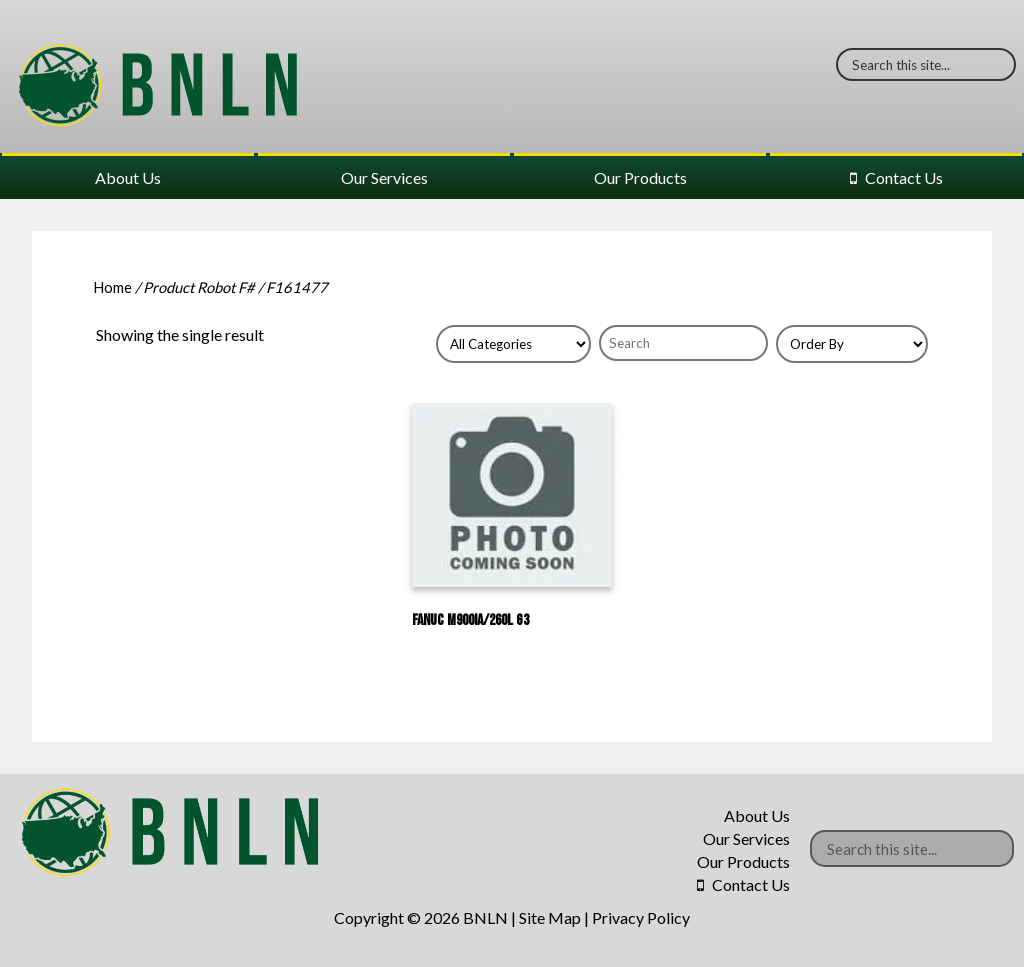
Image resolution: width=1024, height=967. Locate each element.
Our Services (384, 177)
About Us (128, 177)
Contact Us (904, 177)
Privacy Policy (641, 917)
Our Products (640, 177)
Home (112, 287)
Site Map (550, 917)
